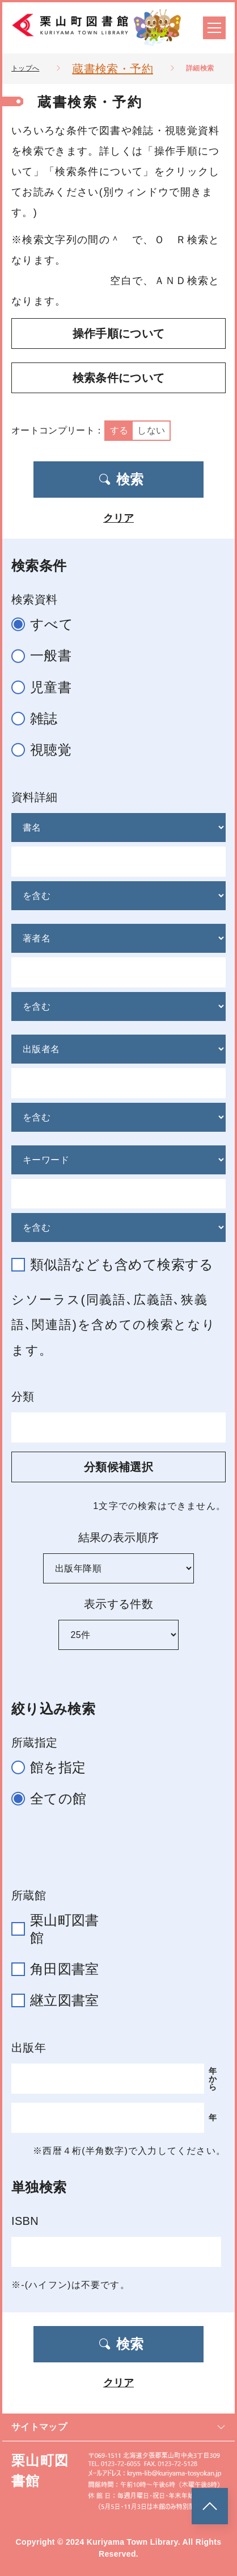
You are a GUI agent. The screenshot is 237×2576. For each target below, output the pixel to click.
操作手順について (119, 333)
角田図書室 (60, 1969)
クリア (118, 518)
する (119, 430)
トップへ (25, 68)
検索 (120, 479)
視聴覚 (46, 750)
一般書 (46, 656)
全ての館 (53, 1799)
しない (151, 430)
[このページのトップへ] (210, 2506)
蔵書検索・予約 (112, 68)
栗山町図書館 (60, 1928)
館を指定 (53, 1768)
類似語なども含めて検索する (117, 1264)
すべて (47, 624)
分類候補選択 (118, 1467)
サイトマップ (118, 2427)
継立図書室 (60, 2000)
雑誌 (39, 719)
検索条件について (119, 378)
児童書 (46, 688)
